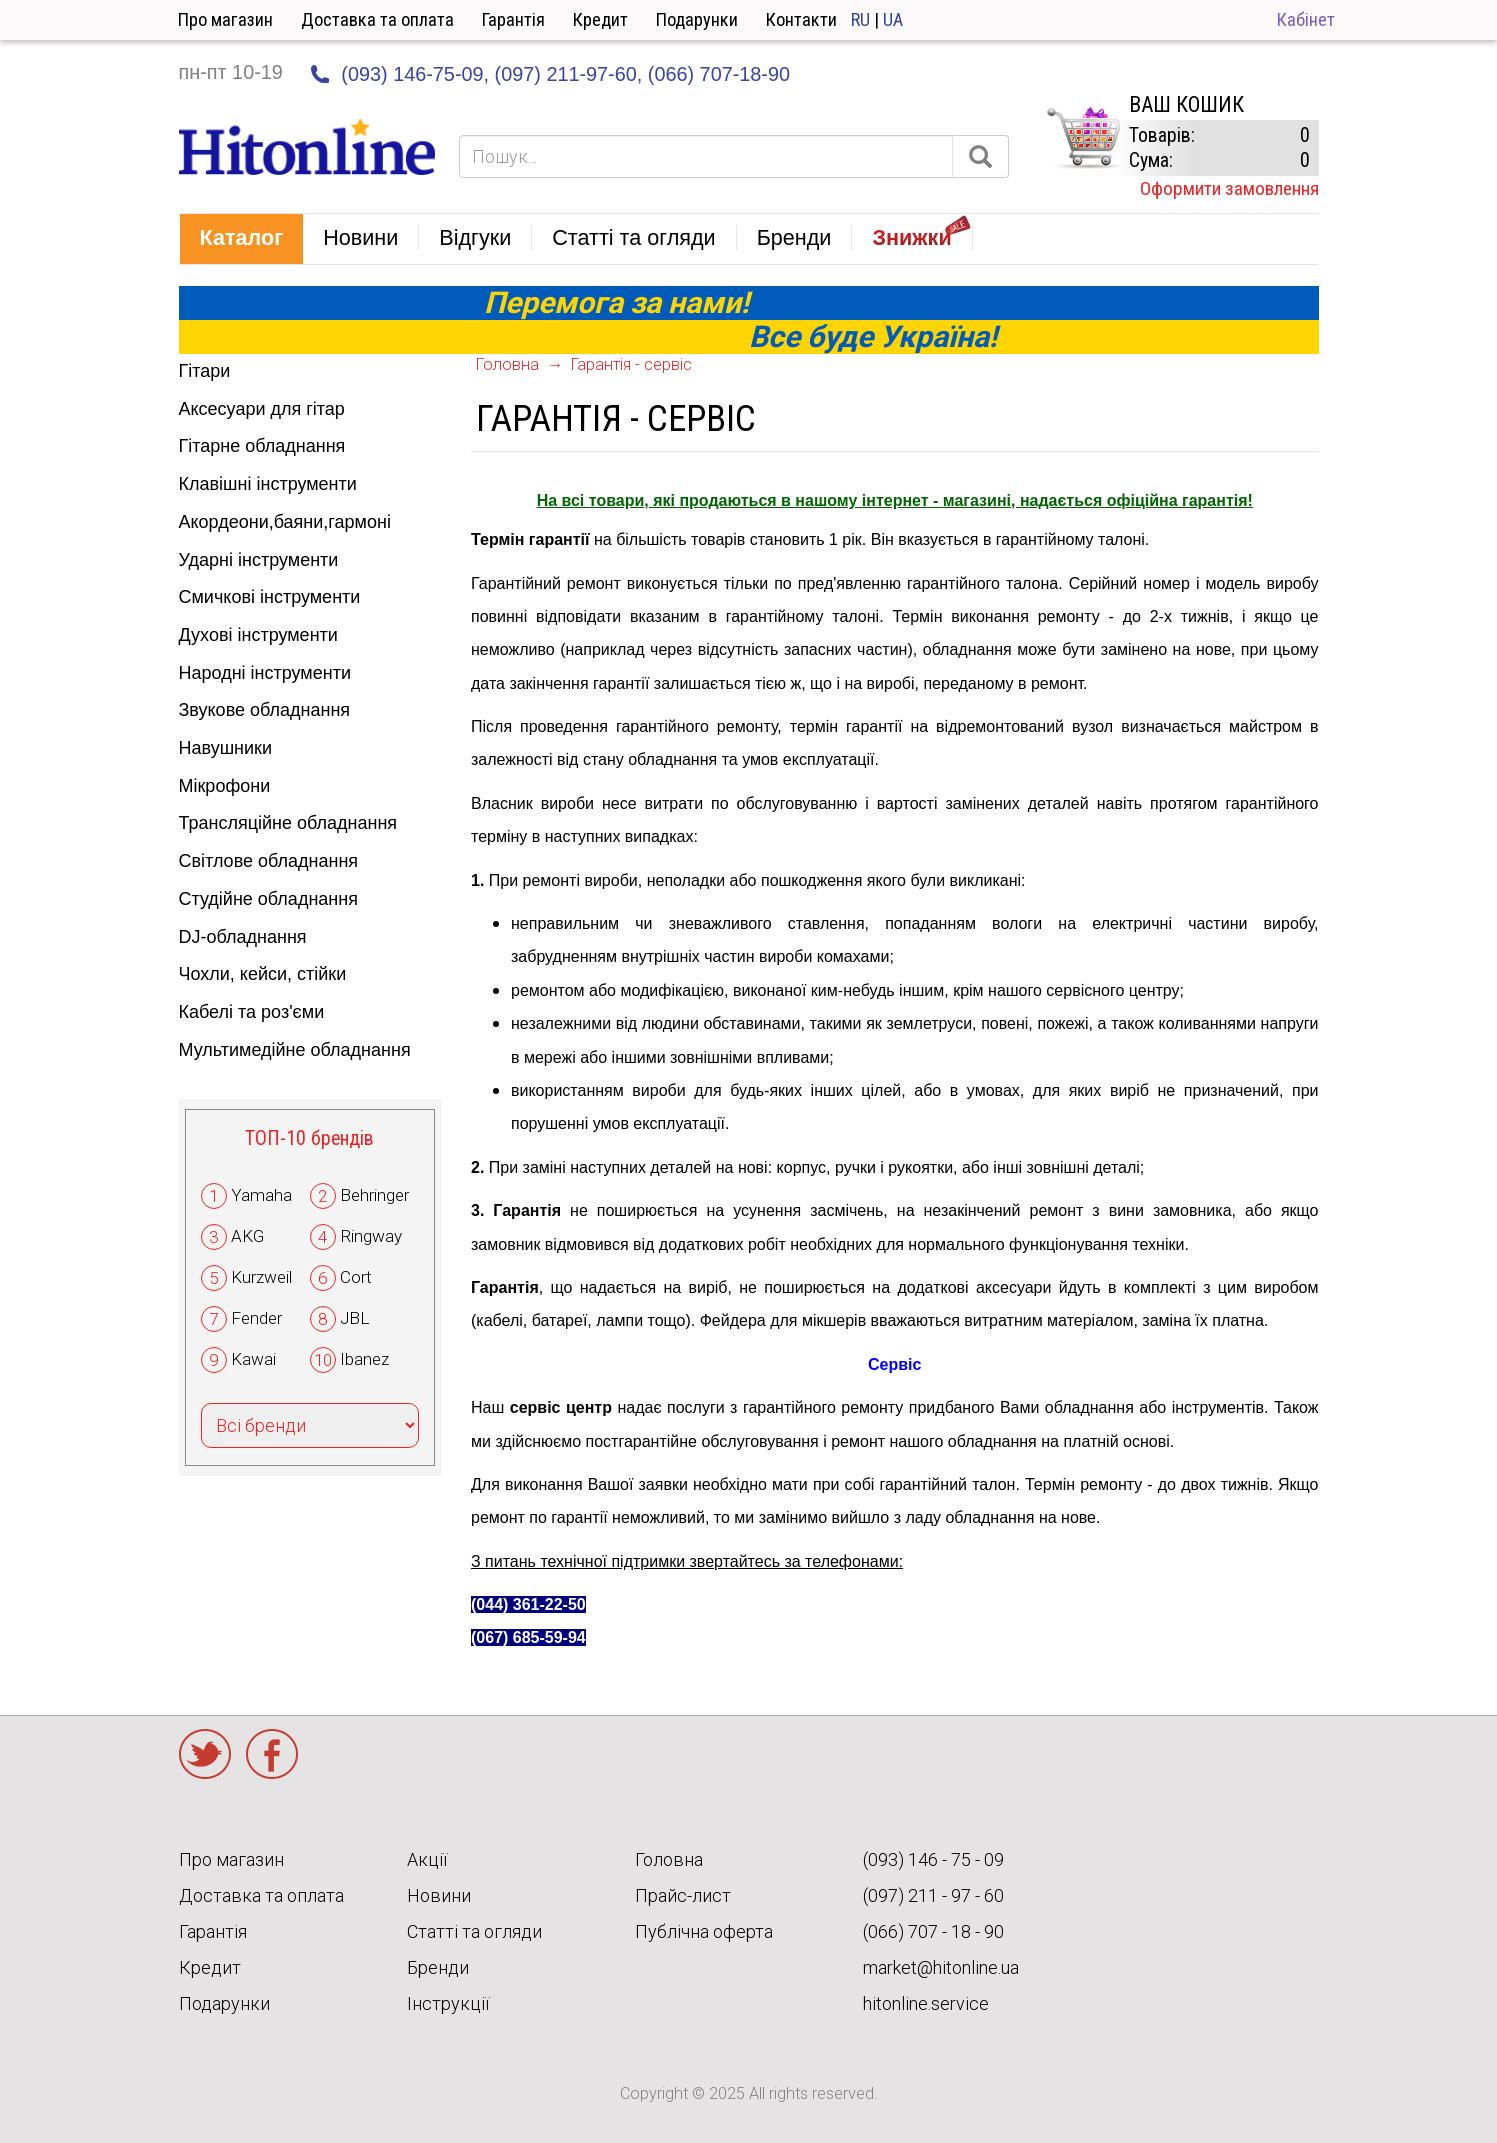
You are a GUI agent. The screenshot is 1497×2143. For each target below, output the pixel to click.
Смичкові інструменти (270, 597)
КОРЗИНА (1083, 138)
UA (893, 19)
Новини (439, 1895)
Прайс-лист (683, 1895)
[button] (242, 239)
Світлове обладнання (269, 861)
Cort (356, 1277)
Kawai (253, 1359)
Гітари (205, 371)
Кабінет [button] (1306, 19)
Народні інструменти (265, 673)
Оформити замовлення (1229, 188)
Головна (507, 364)
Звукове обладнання (265, 710)
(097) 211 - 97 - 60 (933, 1895)
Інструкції (448, 2003)
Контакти (801, 19)
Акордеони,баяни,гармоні (285, 522)
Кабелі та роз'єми (252, 1012)
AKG (247, 1236)
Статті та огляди (474, 1931)
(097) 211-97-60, (569, 74)
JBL (354, 1318)
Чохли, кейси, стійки (263, 974)
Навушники (226, 748)
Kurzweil (261, 1277)
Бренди (438, 1967)
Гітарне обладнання (262, 446)
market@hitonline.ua (941, 1967)
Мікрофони (225, 786)
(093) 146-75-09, (415, 74)
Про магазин (225, 19)
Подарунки (697, 19)
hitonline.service (926, 2003)
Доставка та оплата (377, 19)
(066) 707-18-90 (719, 74)
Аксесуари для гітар (262, 409)
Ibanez (364, 1359)
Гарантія (513, 19)
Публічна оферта (704, 1931)
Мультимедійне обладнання (295, 1050)
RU (860, 19)
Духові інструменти (258, 635)
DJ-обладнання (243, 937)
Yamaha (261, 1195)
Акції (427, 1859)
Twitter (205, 1754)
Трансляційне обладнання (288, 823)
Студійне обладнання (268, 899)
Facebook (272, 1754)
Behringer (374, 1195)
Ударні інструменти (259, 560)
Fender (256, 1318)
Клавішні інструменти (268, 484)
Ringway (371, 1236)
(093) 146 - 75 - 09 (933, 1859)
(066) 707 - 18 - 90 (933, 1931)
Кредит (600, 19)
